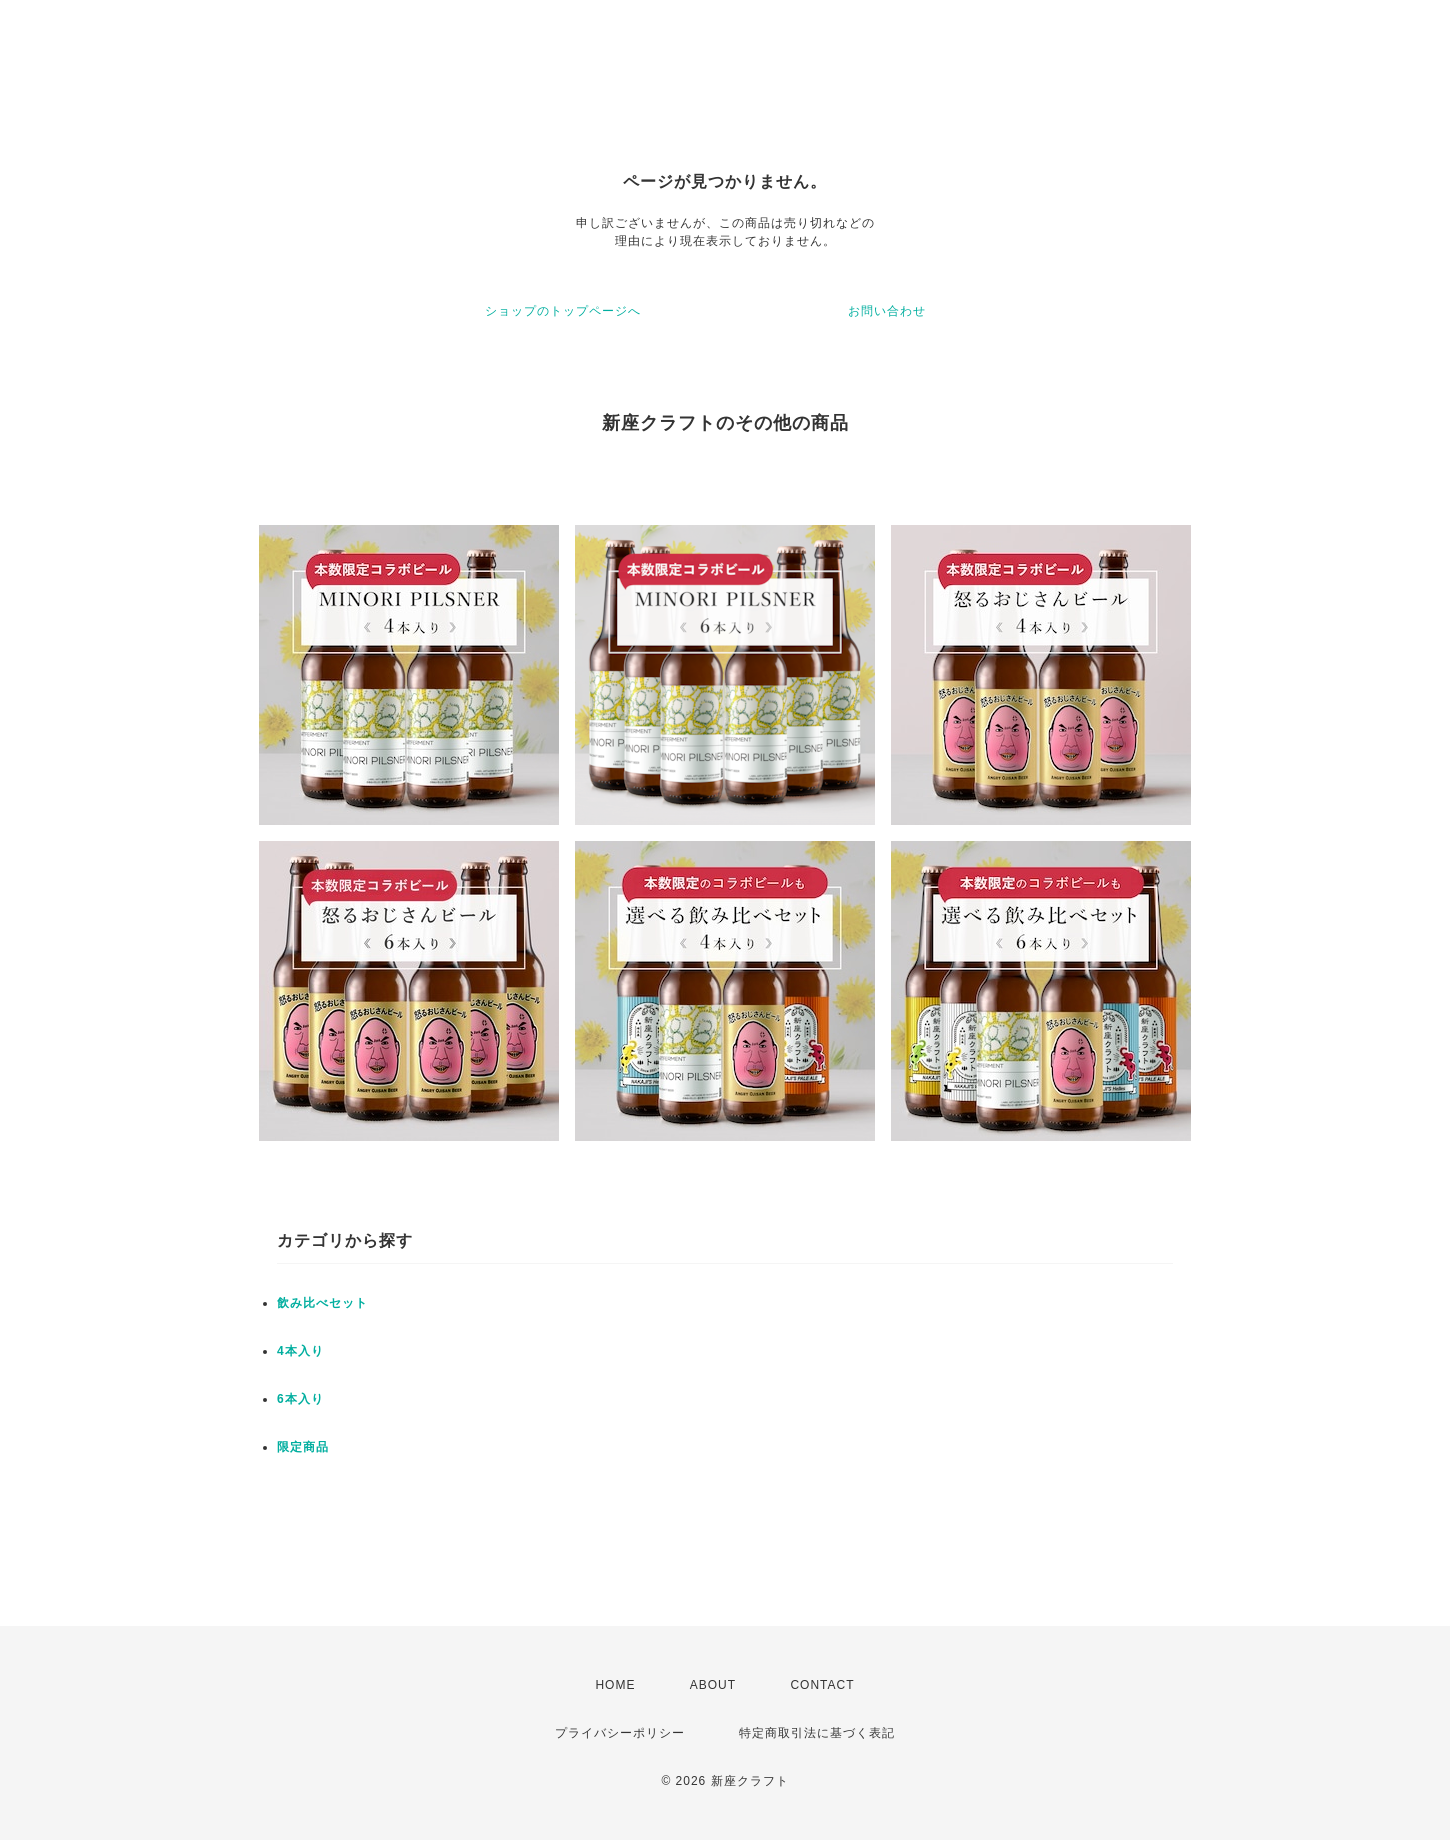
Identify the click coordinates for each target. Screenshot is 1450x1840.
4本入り (300, 1351)
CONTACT (822, 1685)
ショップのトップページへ (563, 311)
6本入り (300, 1399)
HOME (615, 1685)
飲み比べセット (322, 1303)
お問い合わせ (887, 311)
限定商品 (303, 1447)
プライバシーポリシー (620, 1733)
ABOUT (713, 1685)
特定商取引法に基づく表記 (817, 1733)
